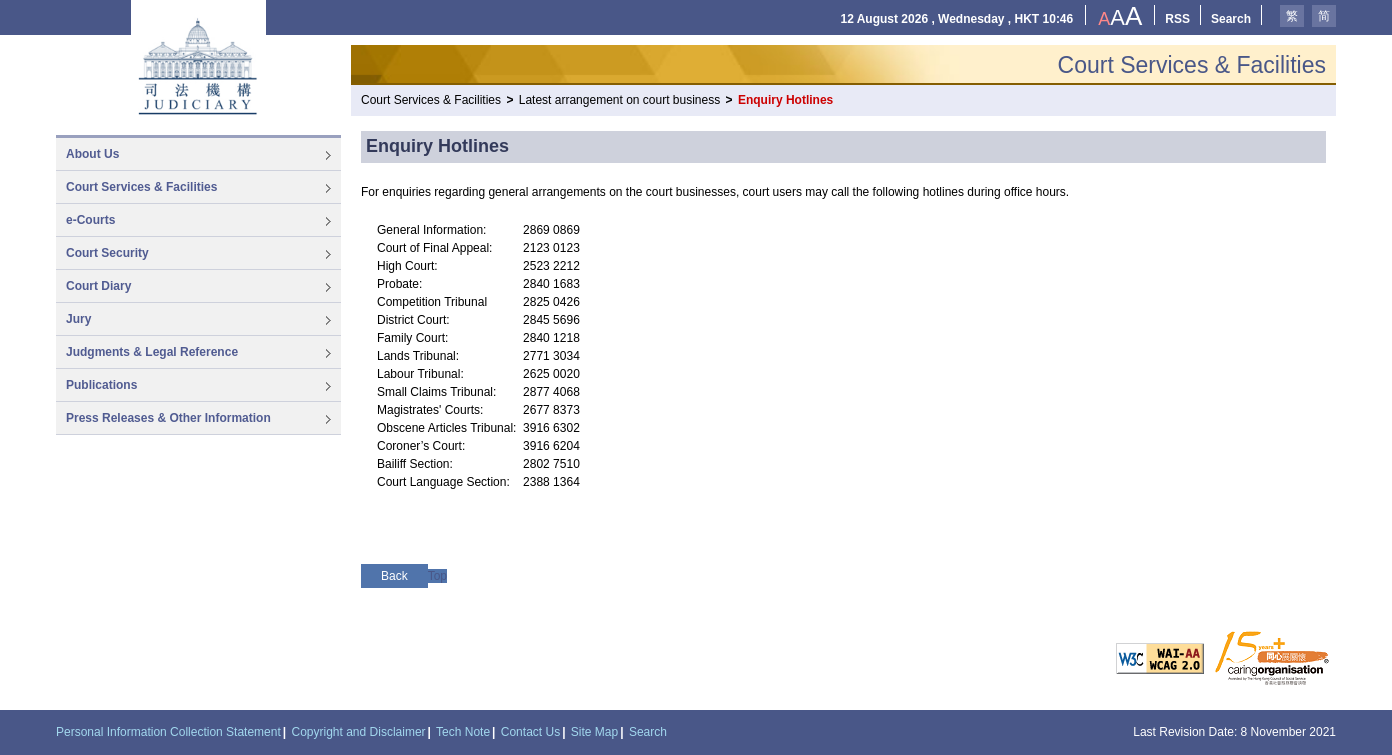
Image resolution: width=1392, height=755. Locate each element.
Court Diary (98, 286)
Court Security (107, 253)
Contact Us (530, 732)
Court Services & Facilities (141, 187)
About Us (92, 154)
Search (1231, 19)
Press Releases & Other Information (168, 418)
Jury (78, 319)
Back (394, 576)
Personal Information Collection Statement (168, 732)
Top (437, 576)
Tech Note (463, 732)
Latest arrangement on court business (619, 100)
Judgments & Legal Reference (152, 352)
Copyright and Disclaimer (359, 732)
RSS (1177, 19)
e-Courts (90, 220)
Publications (101, 385)
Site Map (594, 732)
